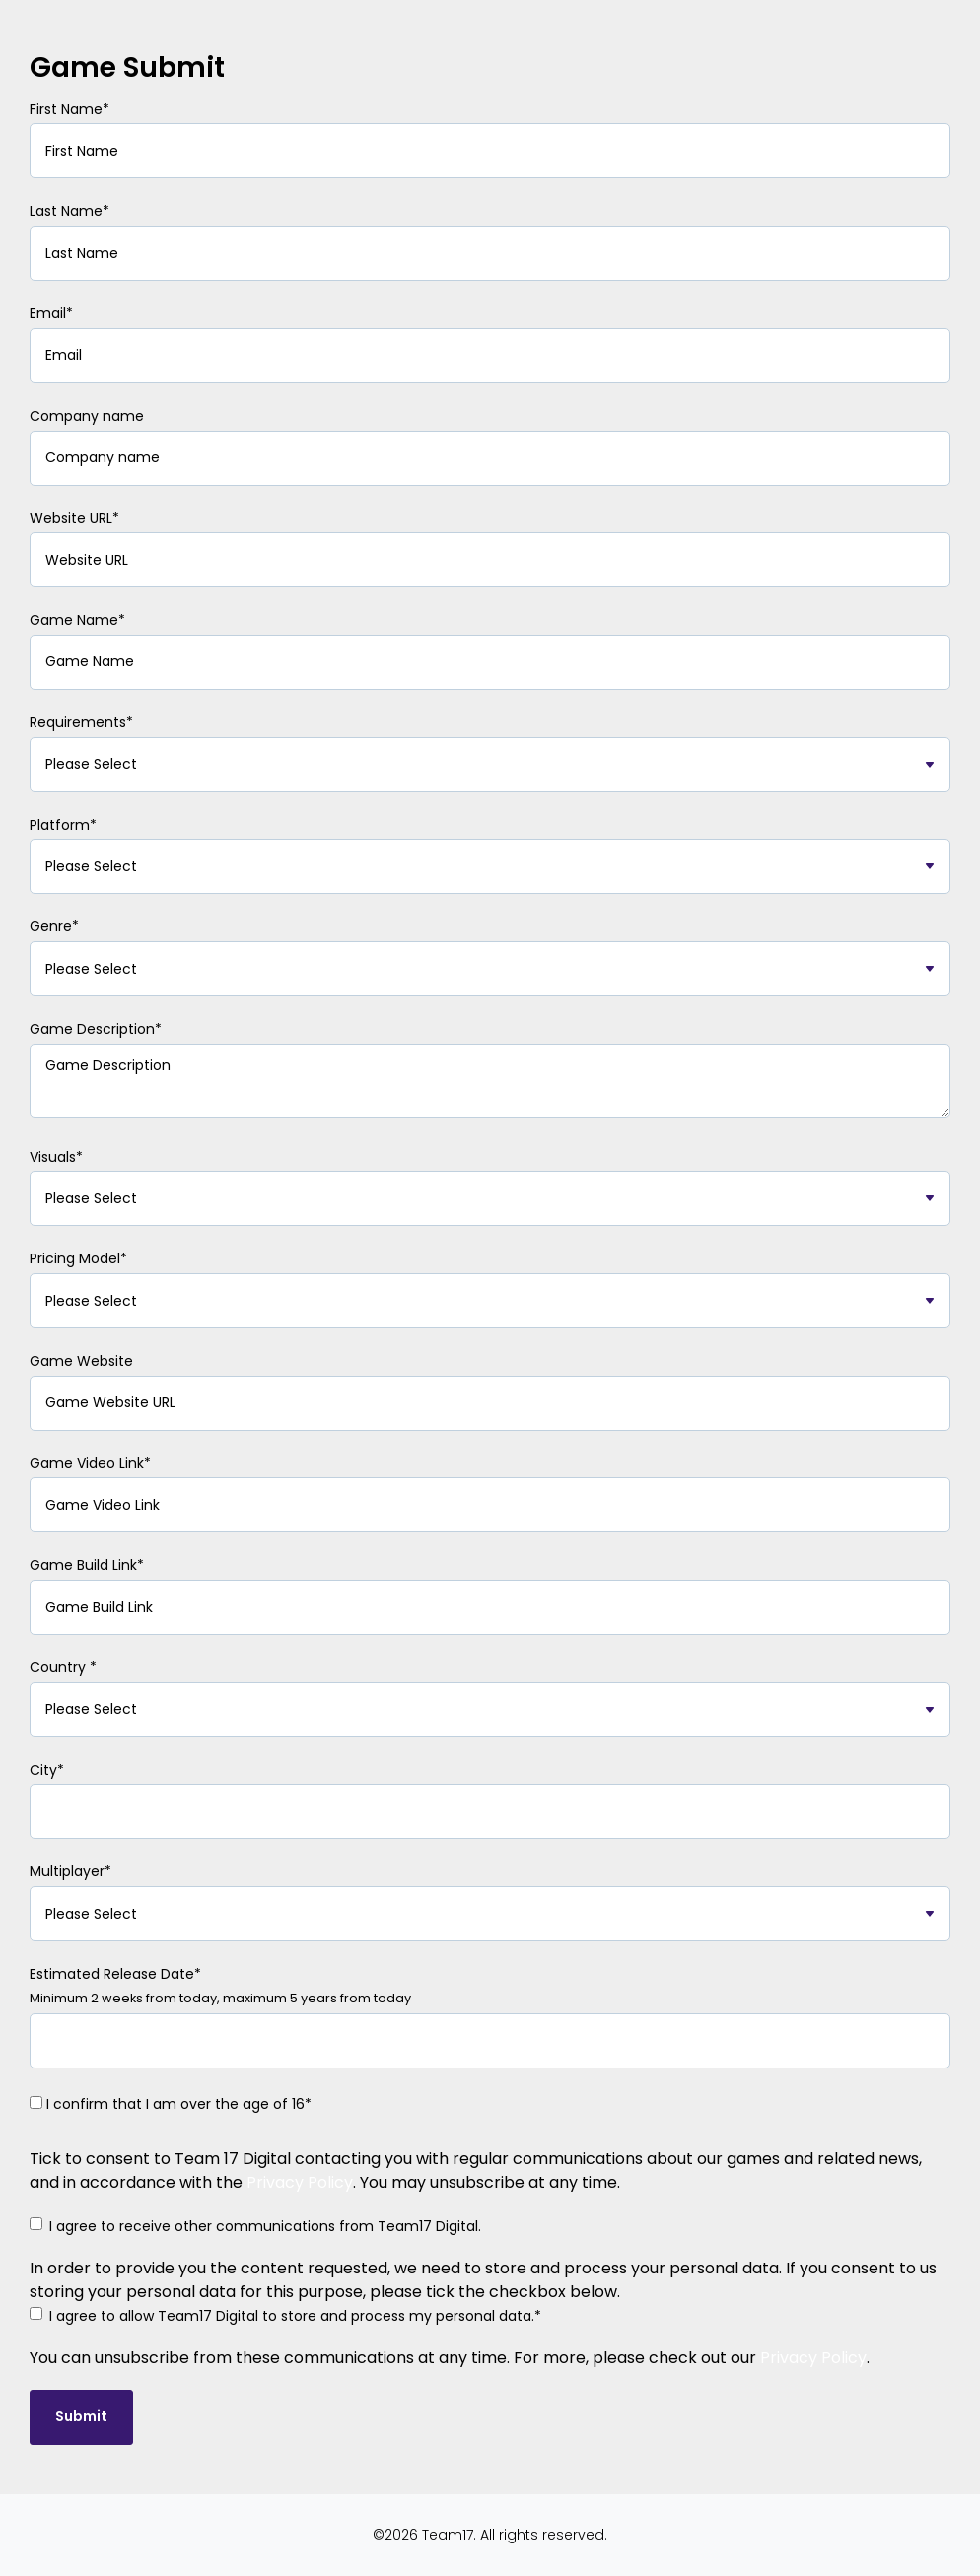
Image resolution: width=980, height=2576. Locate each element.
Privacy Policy (299, 2182)
